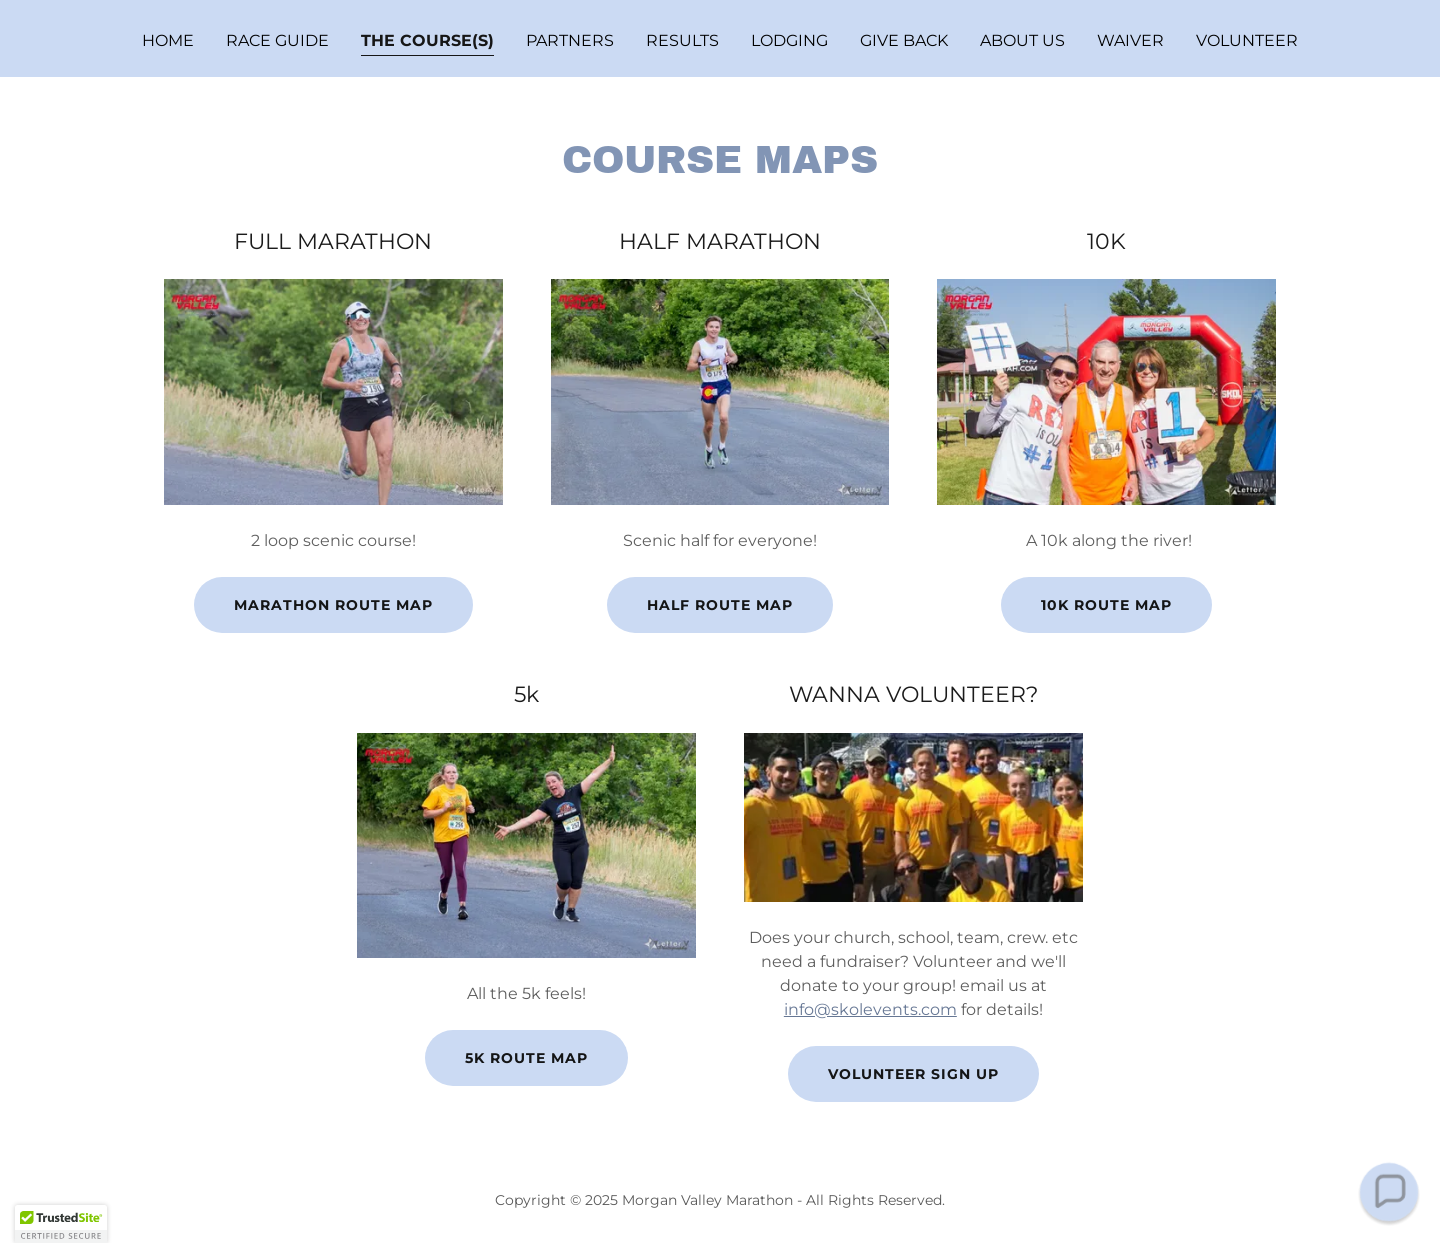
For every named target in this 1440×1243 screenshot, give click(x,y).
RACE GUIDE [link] (277, 40)
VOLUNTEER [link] (1247, 40)
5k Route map (526, 1058)
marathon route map (333, 605)
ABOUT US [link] (1022, 40)
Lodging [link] (789, 40)
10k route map (1106, 605)
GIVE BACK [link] (904, 40)
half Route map (720, 605)
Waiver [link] (1130, 40)
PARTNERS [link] (570, 40)
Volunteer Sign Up (913, 1074)
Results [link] (682, 40)
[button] (1388, 1191)
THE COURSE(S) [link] (427, 40)
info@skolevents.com (870, 1009)
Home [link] (168, 40)
